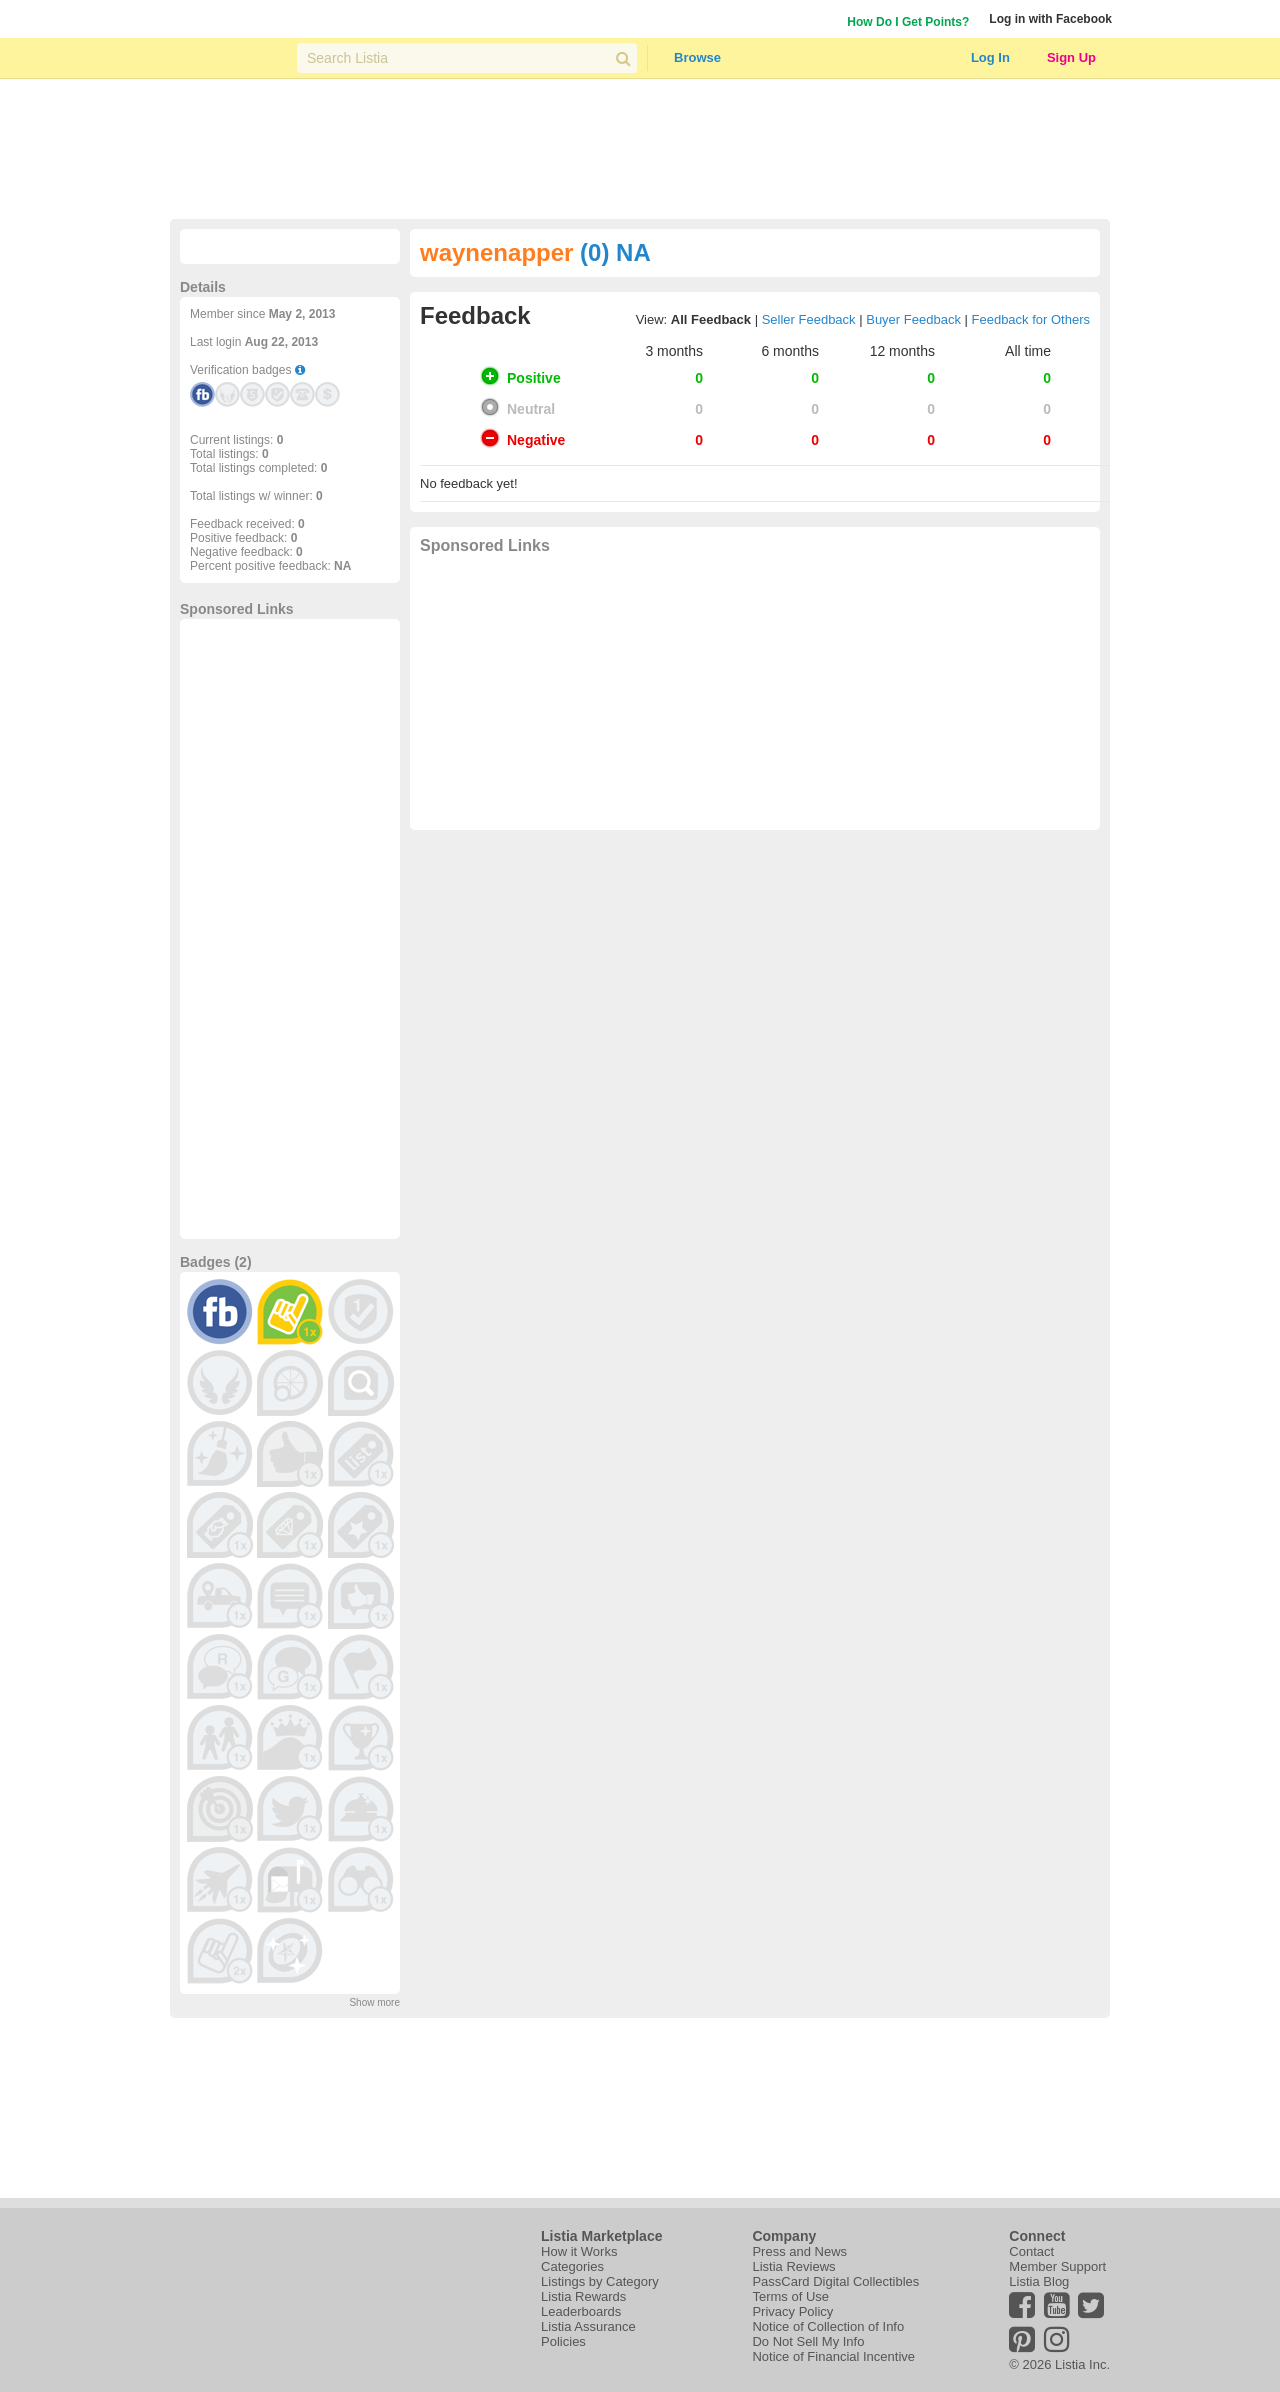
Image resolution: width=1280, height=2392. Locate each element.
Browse (697, 57)
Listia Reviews (793, 2266)
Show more (374, 2002)
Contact (1031, 2251)
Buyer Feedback (913, 319)
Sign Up (1071, 57)
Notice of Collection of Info (828, 2326)
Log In (990, 57)
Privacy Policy (792, 2311)
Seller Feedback (809, 319)
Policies (563, 2341)
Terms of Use (790, 2296)
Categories (572, 2266)
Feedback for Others (1031, 319)
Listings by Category (600, 2281)
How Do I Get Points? (908, 22)
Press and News (799, 2251)
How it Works (579, 2251)
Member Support (1057, 2266)
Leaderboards (581, 2311)
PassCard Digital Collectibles (835, 2281)
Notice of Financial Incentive (833, 2356)
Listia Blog (1039, 2281)
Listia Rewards (583, 2296)
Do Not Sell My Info (808, 2341)
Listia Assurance (588, 2326)
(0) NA (615, 252)
